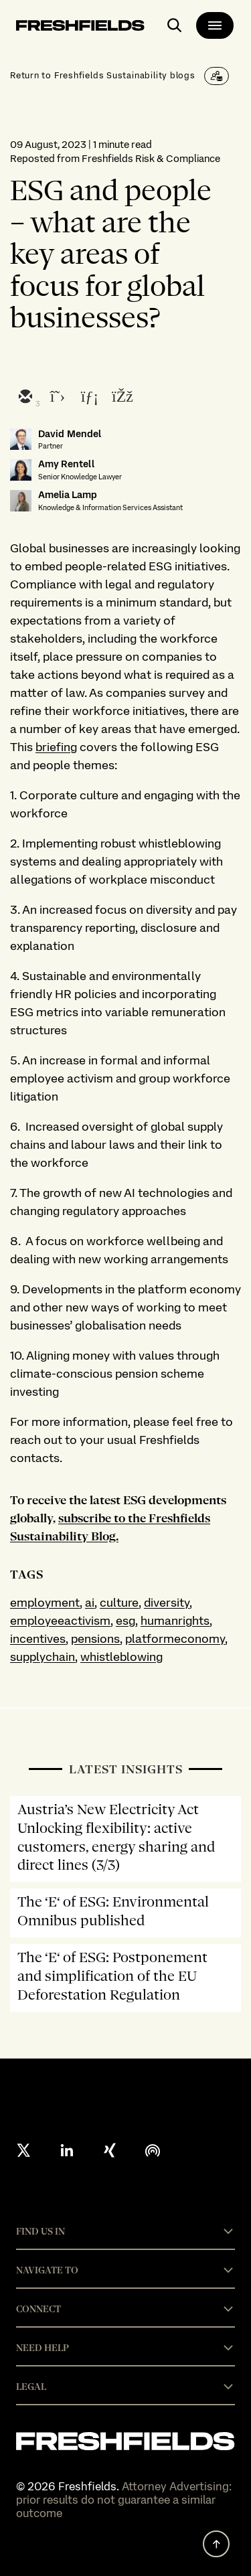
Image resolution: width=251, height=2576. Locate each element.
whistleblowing (121, 1656)
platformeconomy (175, 1638)
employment (45, 1602)
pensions (95, 1638)
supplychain (42, 1656)
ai (89, 1602)
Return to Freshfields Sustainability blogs (102, 75)
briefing (56, 747)
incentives (38, 1638)
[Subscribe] (216, 76)
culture (119, 1602)
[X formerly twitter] (24, 2150)
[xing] (110, 2150)
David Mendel (69, 434)
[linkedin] (89, 397)
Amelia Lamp (67, 495)
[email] (24, 397)
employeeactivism (60, 1620)
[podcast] (153, 2150)
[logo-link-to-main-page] (80, 28)
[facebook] (121, 397)
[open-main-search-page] (174, 25)
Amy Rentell (66, 464)
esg (125, 1620)
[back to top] (216, 2543)
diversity (166, 1602)
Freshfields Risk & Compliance (151, 159)
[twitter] (57, 397)
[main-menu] (215, 25)
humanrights (175, 1620)
